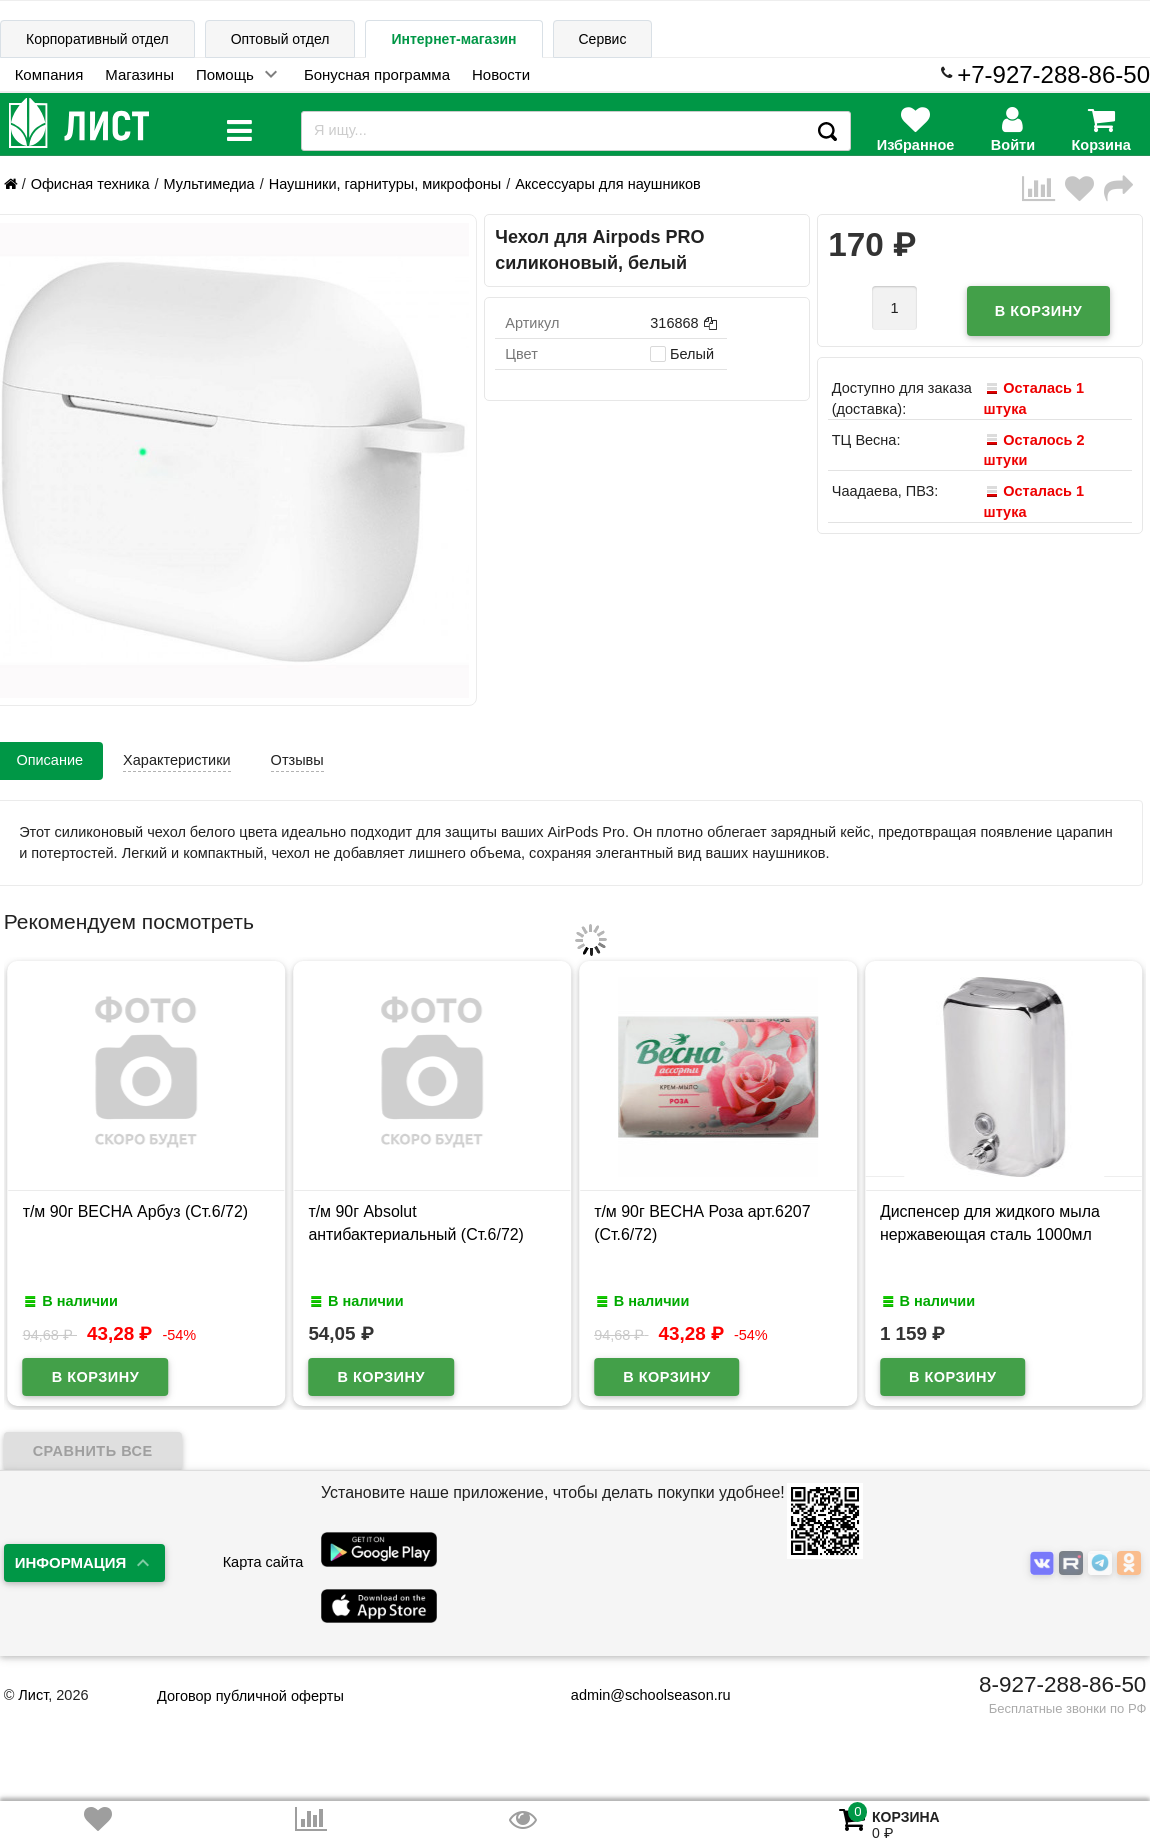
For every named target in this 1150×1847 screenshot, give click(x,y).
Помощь (225, 74)
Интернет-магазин (453, 39)
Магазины (139, 74)
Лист (33, 1695)
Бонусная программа (377, 74)
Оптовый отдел (280, 39)
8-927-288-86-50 (1062, 1684)
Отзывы (297, 760)
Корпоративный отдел (97, 39)
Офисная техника (90, 184)
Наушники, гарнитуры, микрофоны (385, 184)
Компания (49, 74)
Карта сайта (263, 1562)
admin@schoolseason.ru (638, 1695)
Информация (71, 1562)
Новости (501, 74)
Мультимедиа (209, 184)
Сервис (603, 39)
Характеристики (177, 760)
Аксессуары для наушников (608, 184)
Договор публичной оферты (250, 1696)
